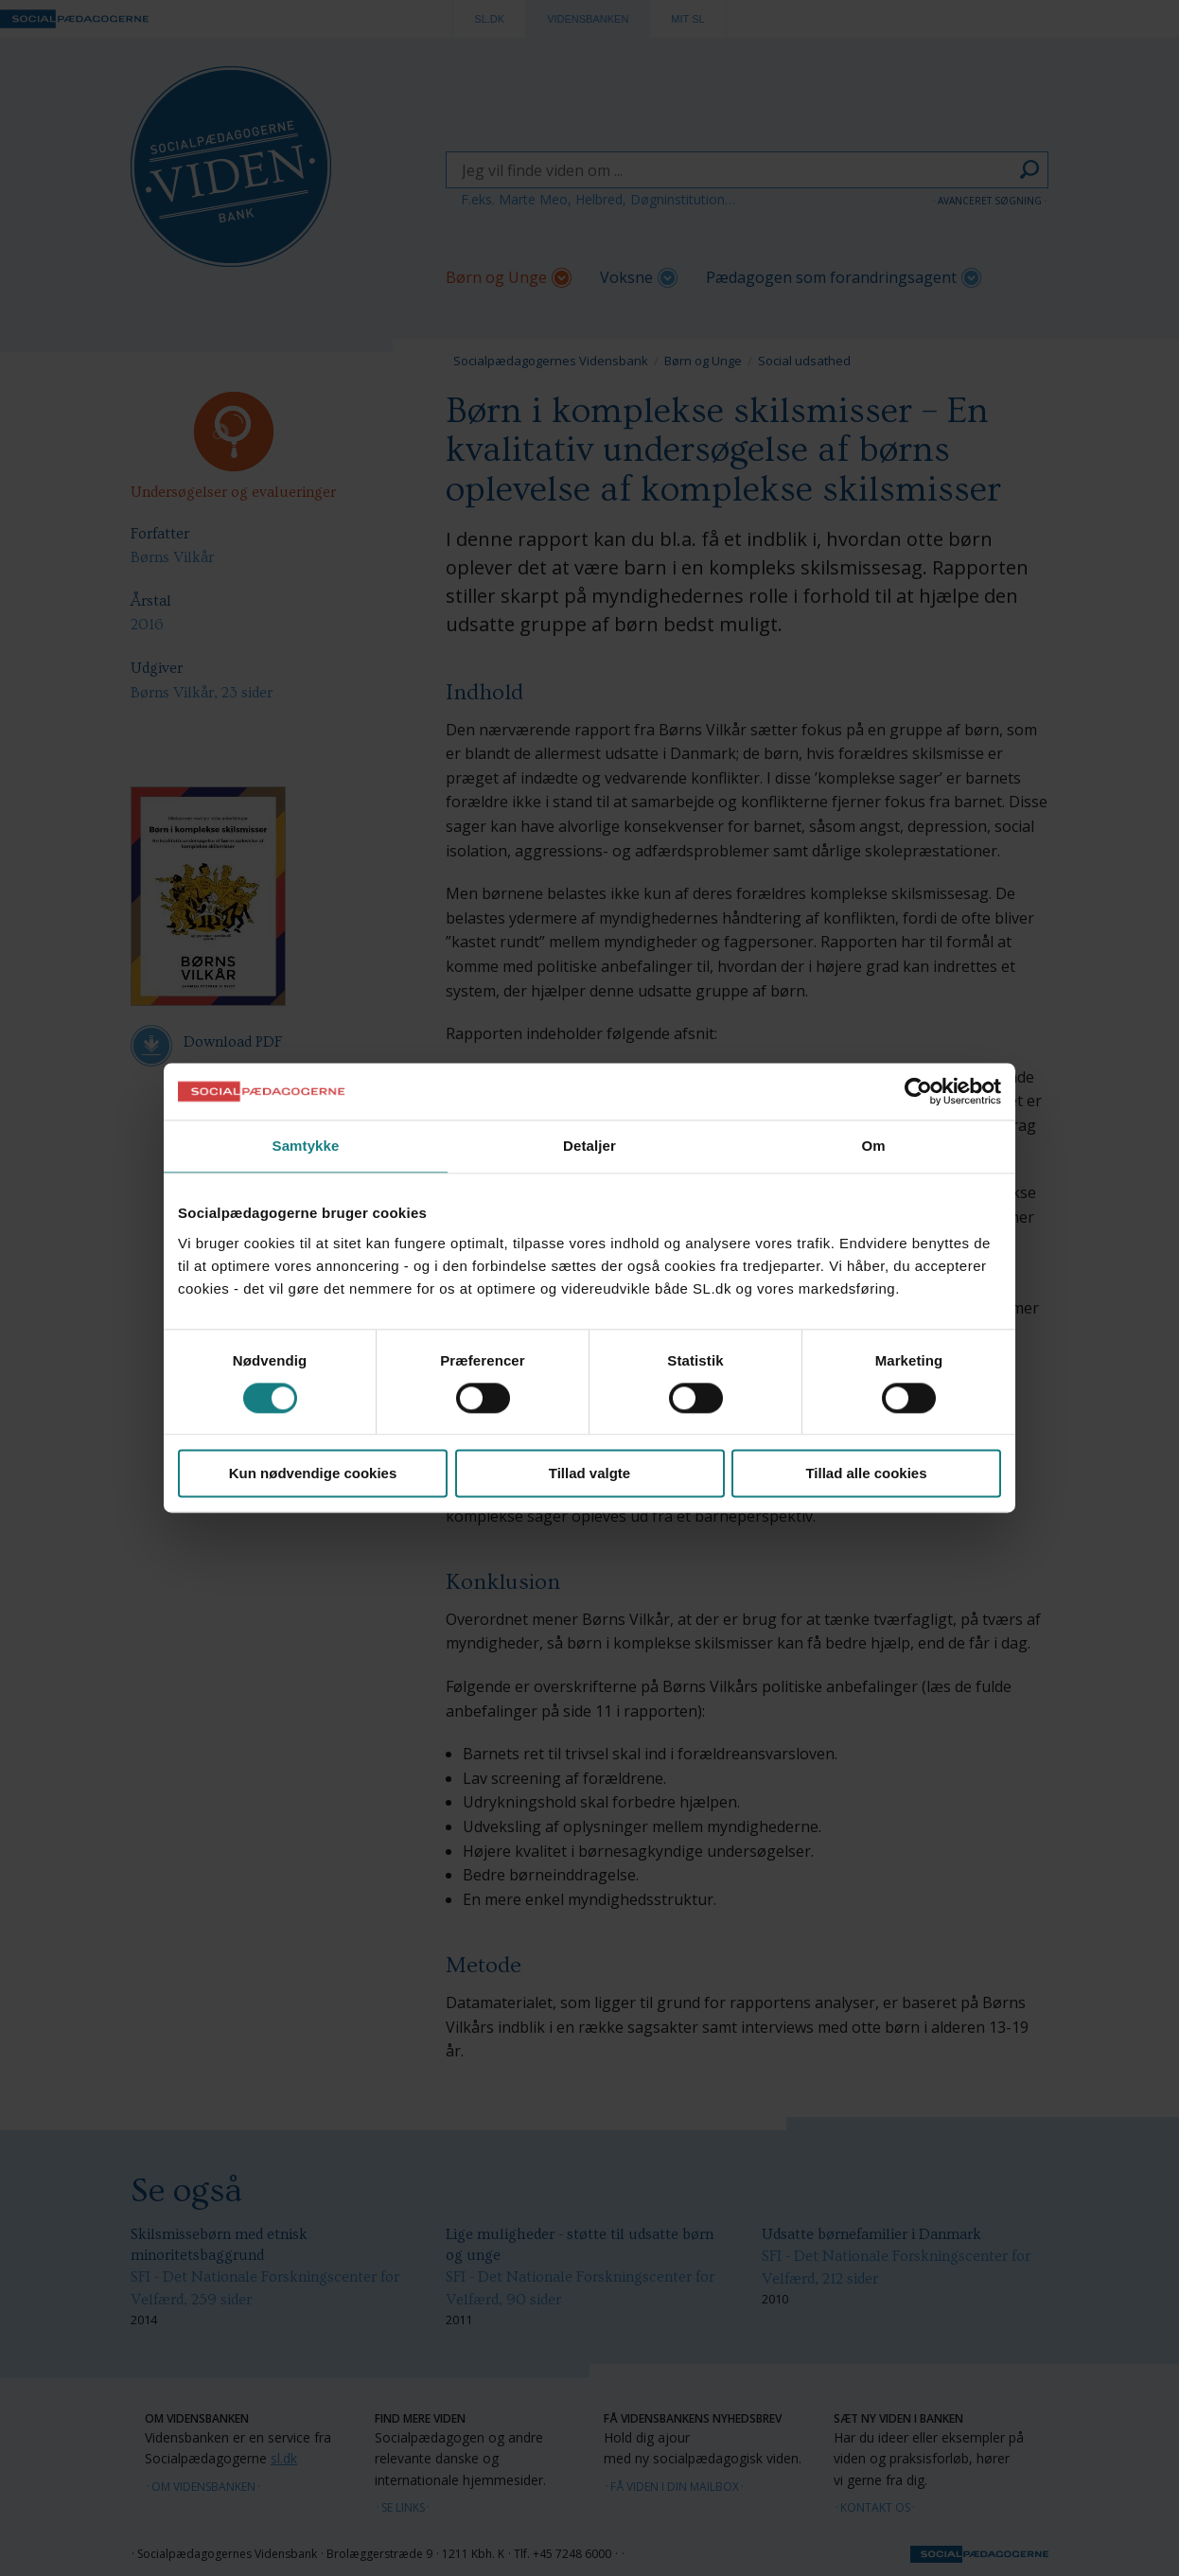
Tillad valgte (589, 1474)
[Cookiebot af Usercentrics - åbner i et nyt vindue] (918, 1091)
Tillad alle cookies (865, 1474)
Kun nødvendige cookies (313, 1474)
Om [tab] (873, 1146)
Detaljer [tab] (589, 1146)
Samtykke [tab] (306, 1146)
